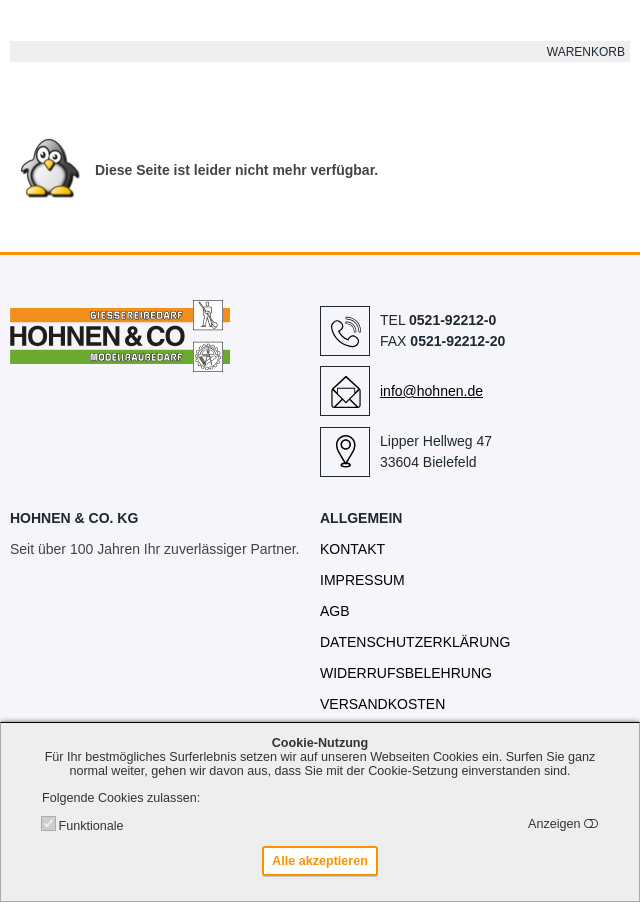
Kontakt (352, 549)
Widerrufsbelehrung (406, 673)
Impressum (362, 580)
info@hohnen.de (431, 391)
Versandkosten (382, 704)
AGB (335, 611)
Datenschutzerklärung (415, 642)
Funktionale (90, 826)
